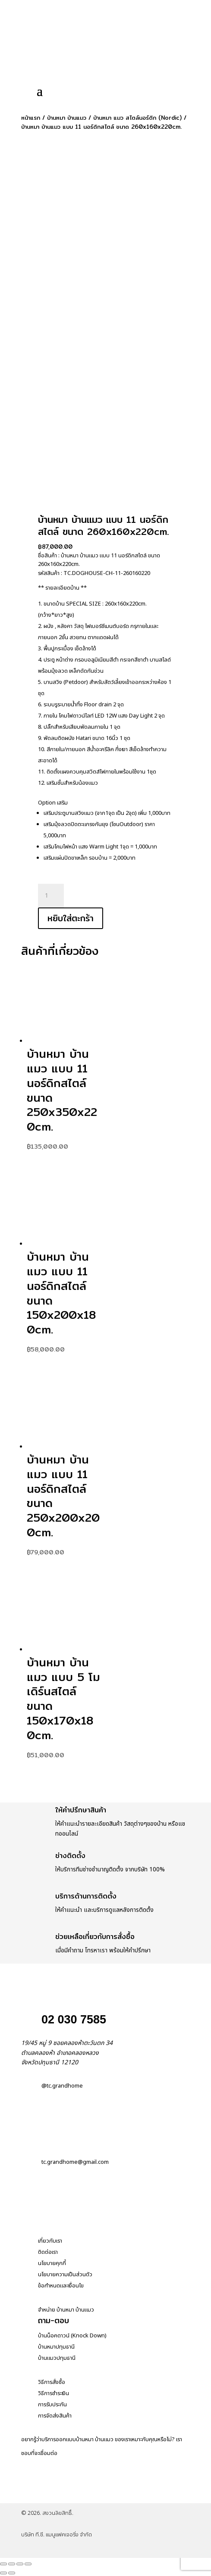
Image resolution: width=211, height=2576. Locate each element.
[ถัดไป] (11, 2573)
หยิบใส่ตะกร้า (70, 918)
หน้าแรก (30, 117)
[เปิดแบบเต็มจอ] (11, 2564)
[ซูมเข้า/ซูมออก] (3, 2564)
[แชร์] (19, 2564)
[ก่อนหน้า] (3, 2573)
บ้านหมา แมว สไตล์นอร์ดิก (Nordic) (137, 117)
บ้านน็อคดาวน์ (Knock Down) (72, 2335)
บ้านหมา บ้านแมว (66, 117)
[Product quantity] (51, 896)
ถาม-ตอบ (53, 2320)
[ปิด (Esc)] (28, 2564)
